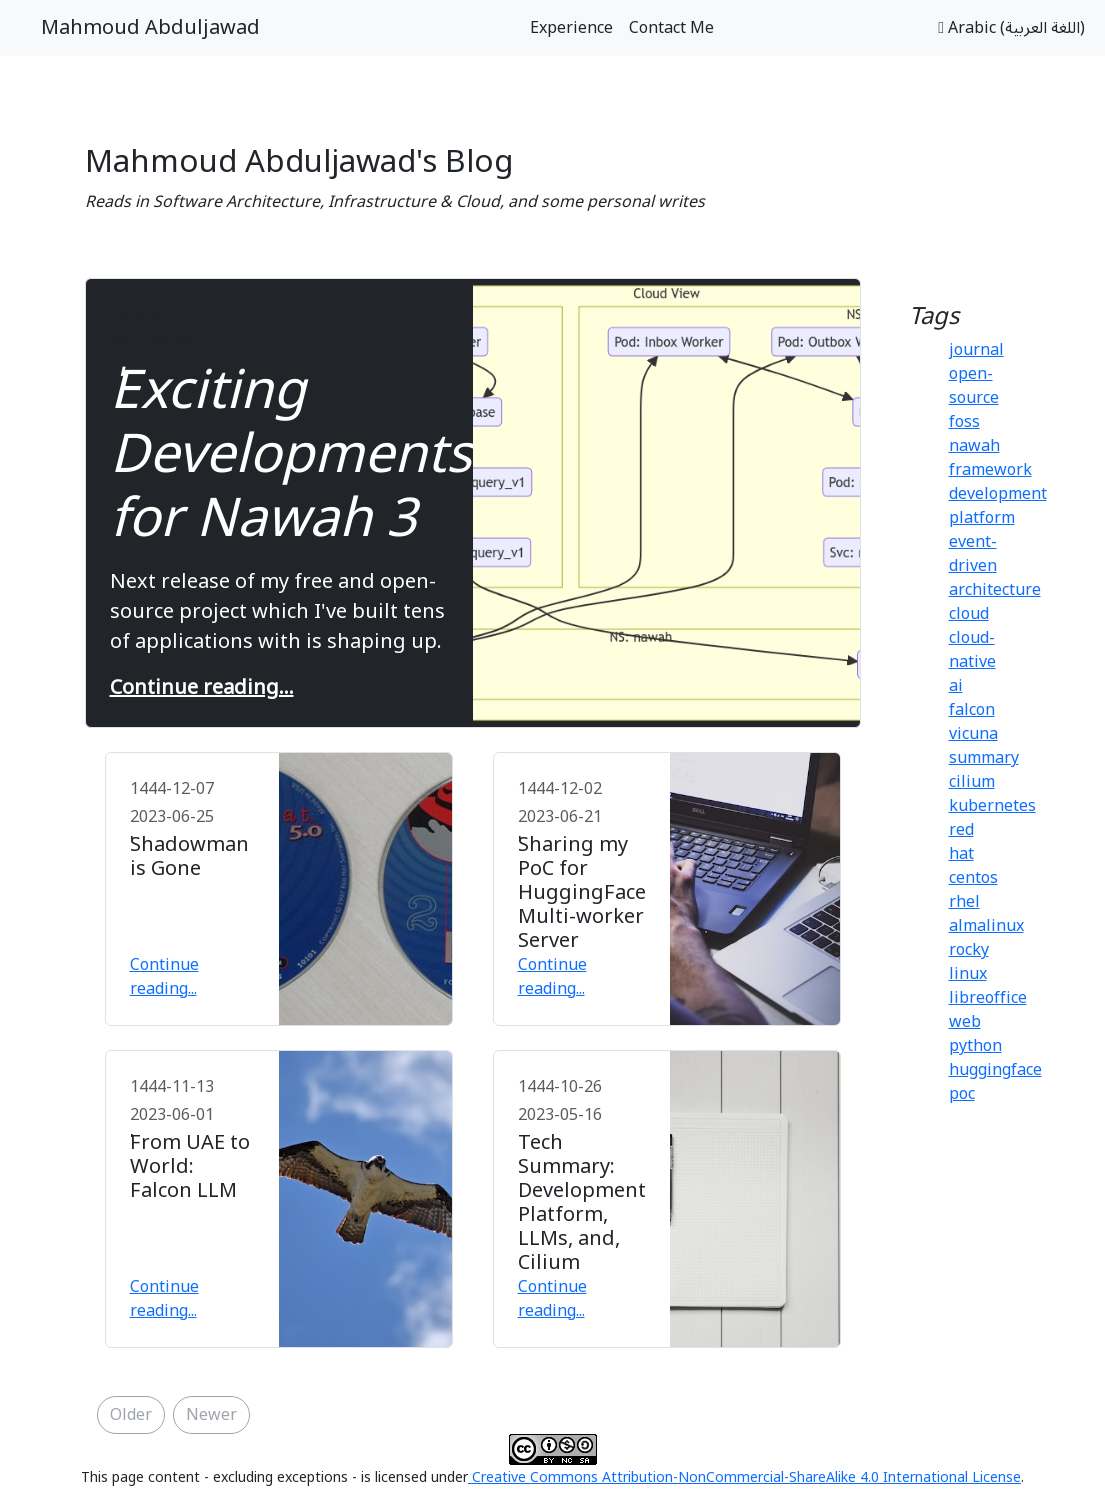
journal (976, 350)
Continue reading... (202, 688)
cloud (969, 614)
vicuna (973, 734)
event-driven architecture (995, 566)
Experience (571, 28)
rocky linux (969, 962)
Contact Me (671, 28)
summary (984, 758)
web (965, 1022)
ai (956, 686)
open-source (974, 386)
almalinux (986, 926)
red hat (961, 842)
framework (990, 470)
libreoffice (988, 998)
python (975, 1046)
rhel (964, 902)
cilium (972, 782)
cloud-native (972, 650)
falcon (972, 710)
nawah (974, 446)
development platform (998, 506)
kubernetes (992, 806)
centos (973, 878)
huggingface (995, 1070)
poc (962, 1094)
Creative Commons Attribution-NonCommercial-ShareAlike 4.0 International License (744, 1477)
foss (964, 422)
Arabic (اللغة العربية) (1011, 28)
